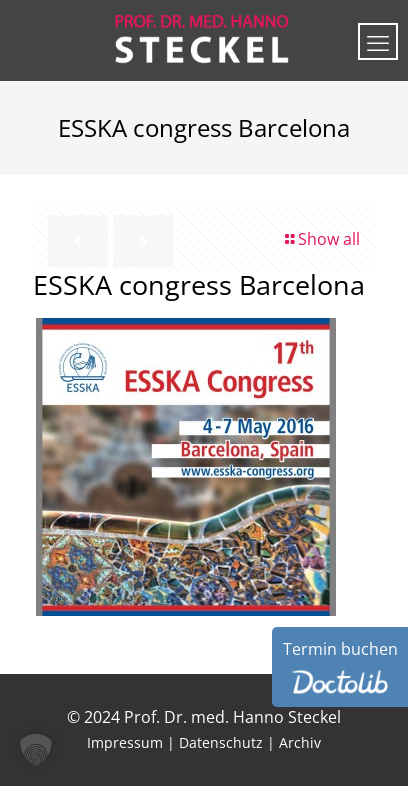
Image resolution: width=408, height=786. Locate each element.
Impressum (125, 742)
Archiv (300, 742)
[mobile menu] (378, 41)
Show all (321, 239)
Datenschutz (221, 742)
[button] (36, 750)
